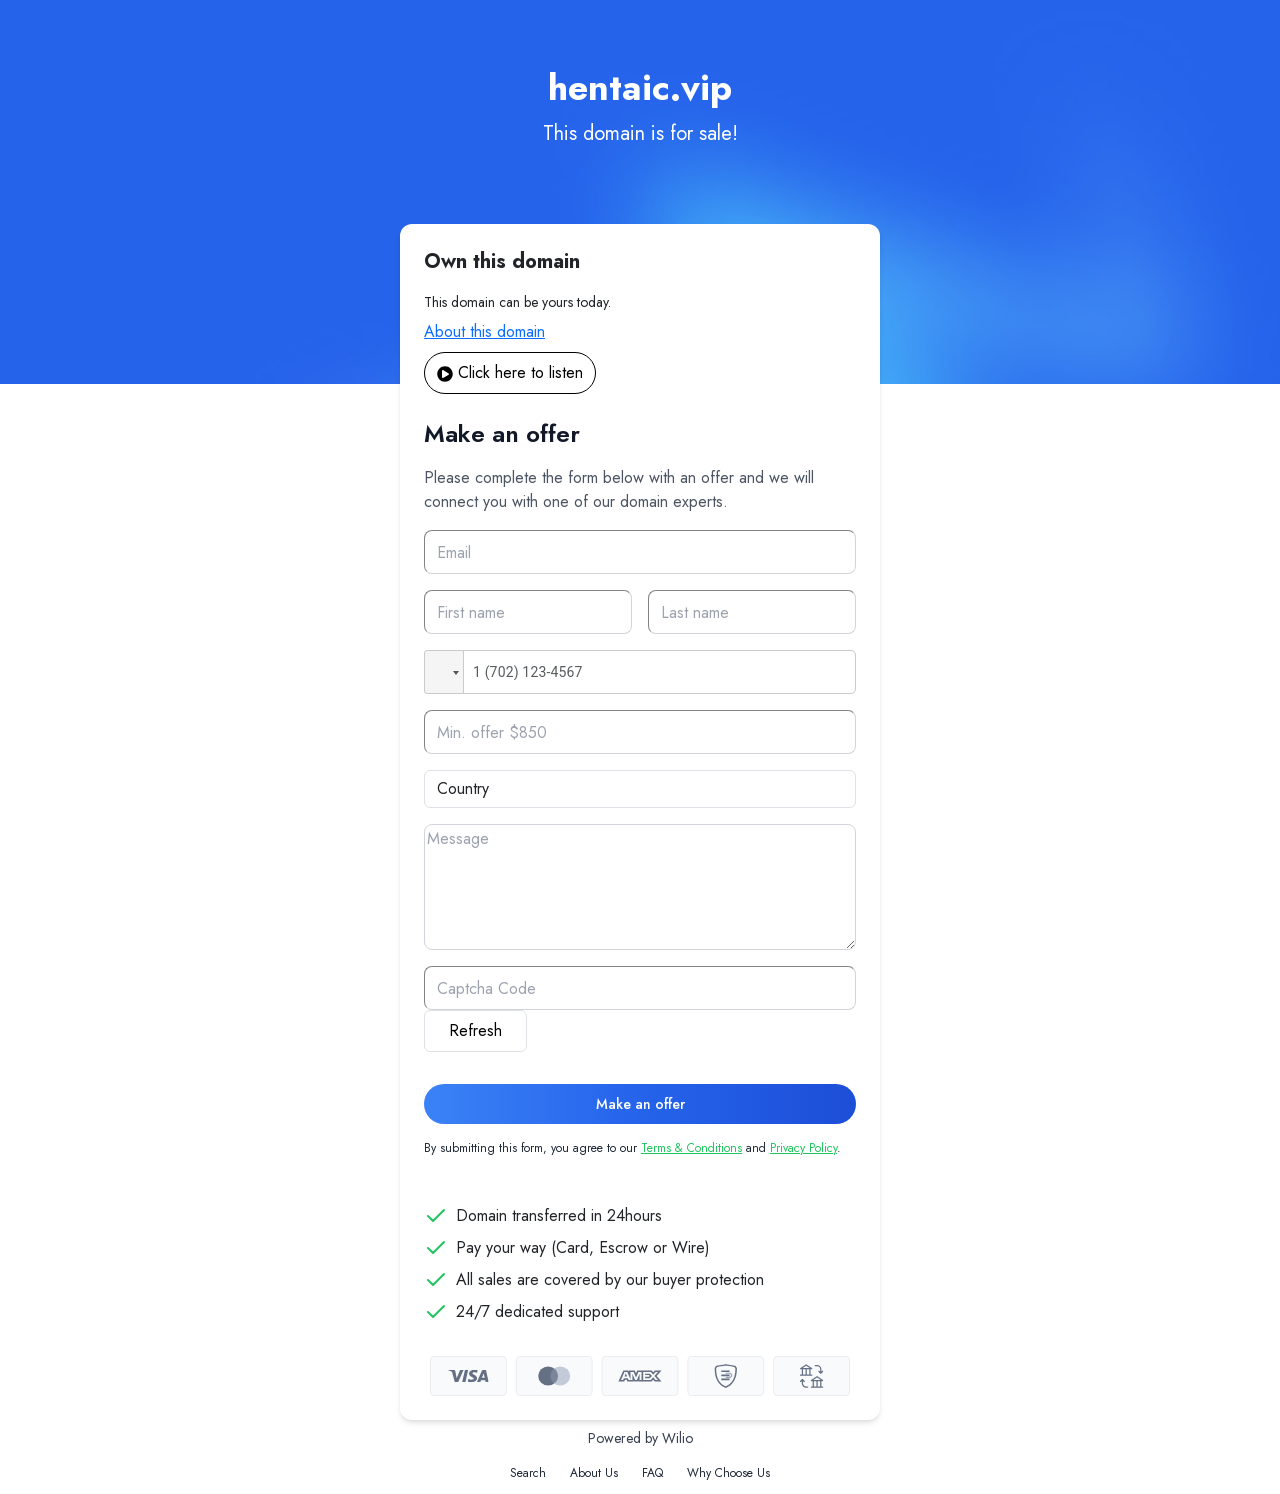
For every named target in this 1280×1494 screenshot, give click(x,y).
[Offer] (640, 732)
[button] (444, 672)
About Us (594, 1473)
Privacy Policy (803, 1148)
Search (528, 1473)
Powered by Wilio (640, 1438)
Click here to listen (510, 372)
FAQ (652, 1473)
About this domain (484, 331)
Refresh (475, 1030)
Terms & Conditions (691, 1148)
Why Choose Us (728, 1473)
